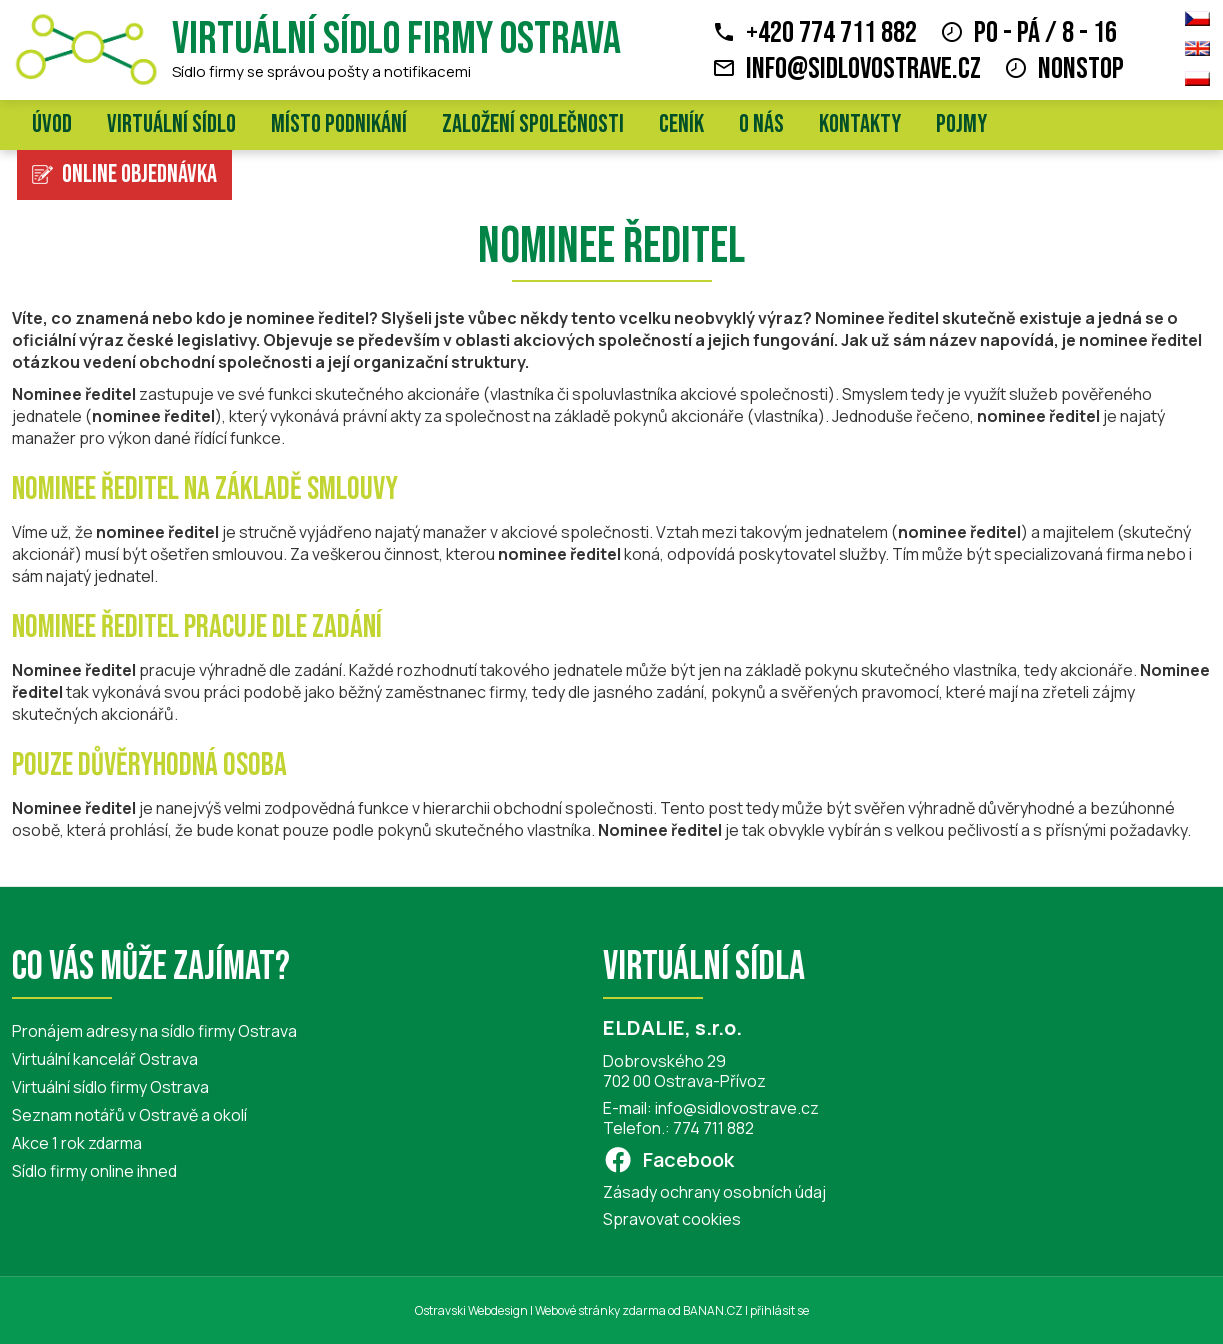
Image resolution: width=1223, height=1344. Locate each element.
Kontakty (860, 124)
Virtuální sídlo (171, 124)
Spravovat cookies (672, 1219)
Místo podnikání (339, 124)
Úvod (52, 124)
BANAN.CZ (713, 1310)
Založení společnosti (533, 124)
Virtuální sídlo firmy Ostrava (396, 39)
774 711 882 (713, 1128)
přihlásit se (779, 1310)
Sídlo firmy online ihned (94, 1171)
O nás (761, 124)
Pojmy (961, 124)
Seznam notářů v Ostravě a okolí (129, 1115)
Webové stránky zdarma (600, 1310)
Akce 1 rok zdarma (77, 1143)
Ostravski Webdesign (472, 1310)
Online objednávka (139, 174)
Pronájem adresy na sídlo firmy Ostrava (154, 1031)
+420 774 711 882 (831, 33)
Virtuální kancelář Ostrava (105, 1059)
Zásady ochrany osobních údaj (714, 1192)
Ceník (681, 124)
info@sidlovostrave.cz (863, 69)
